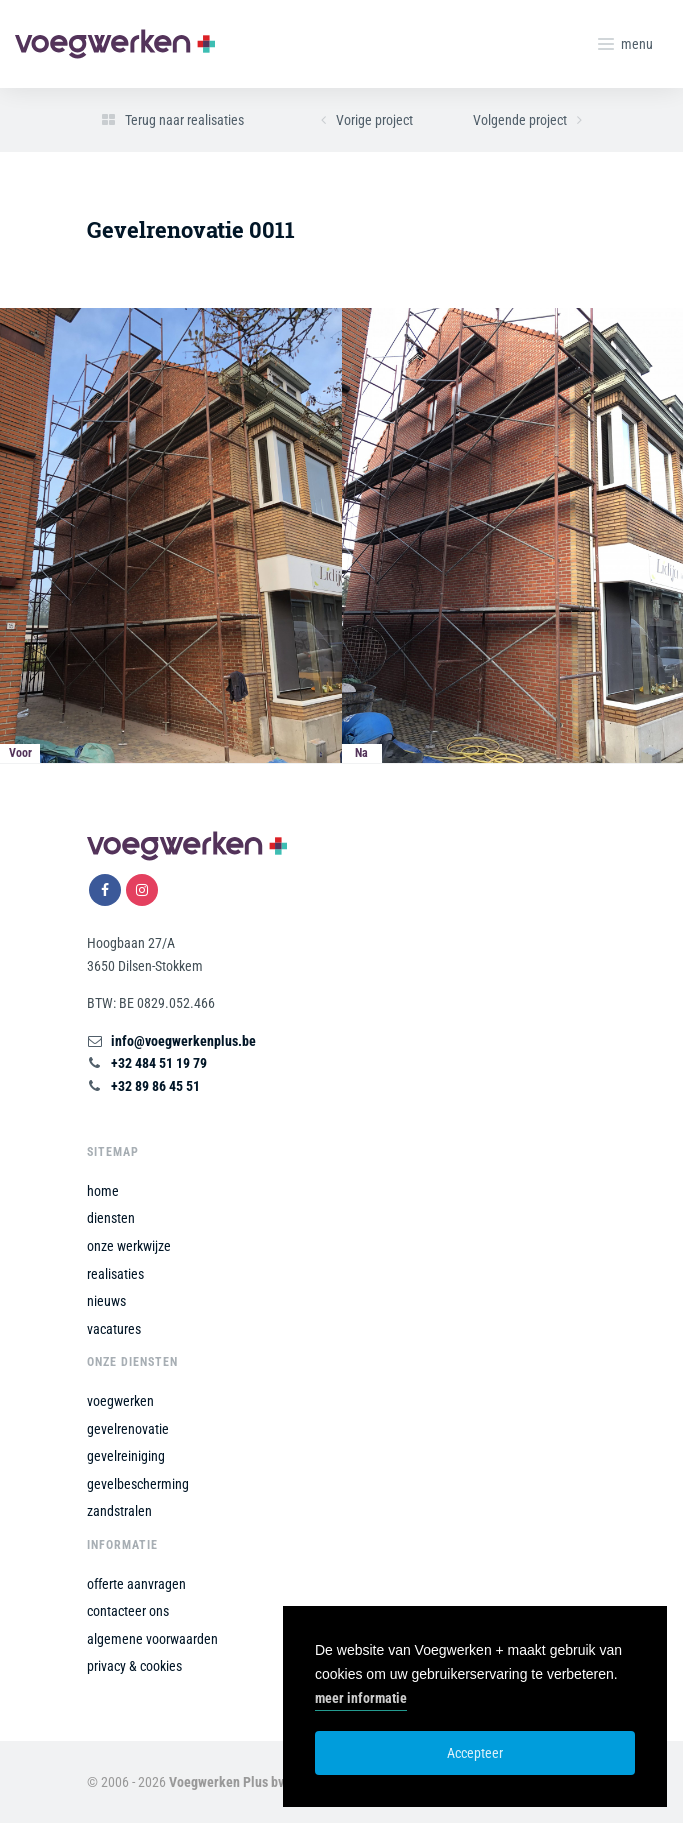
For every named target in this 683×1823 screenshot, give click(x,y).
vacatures (114, 1329)
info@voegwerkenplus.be (183, 1041)
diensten (111, 1218)
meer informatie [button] (361, 1698)
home (103, 1191)
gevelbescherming (138, 1484)
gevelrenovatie (128, 1429)
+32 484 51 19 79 (159, 1063)
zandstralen (119, 1511)
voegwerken (120, 1401)
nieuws (106, 1301)
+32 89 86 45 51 (155, 1086)
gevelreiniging (126, 1456)
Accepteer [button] (475, 1753)
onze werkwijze (129, 1246)
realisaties (115, 1274)
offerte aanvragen (136, 1584)
